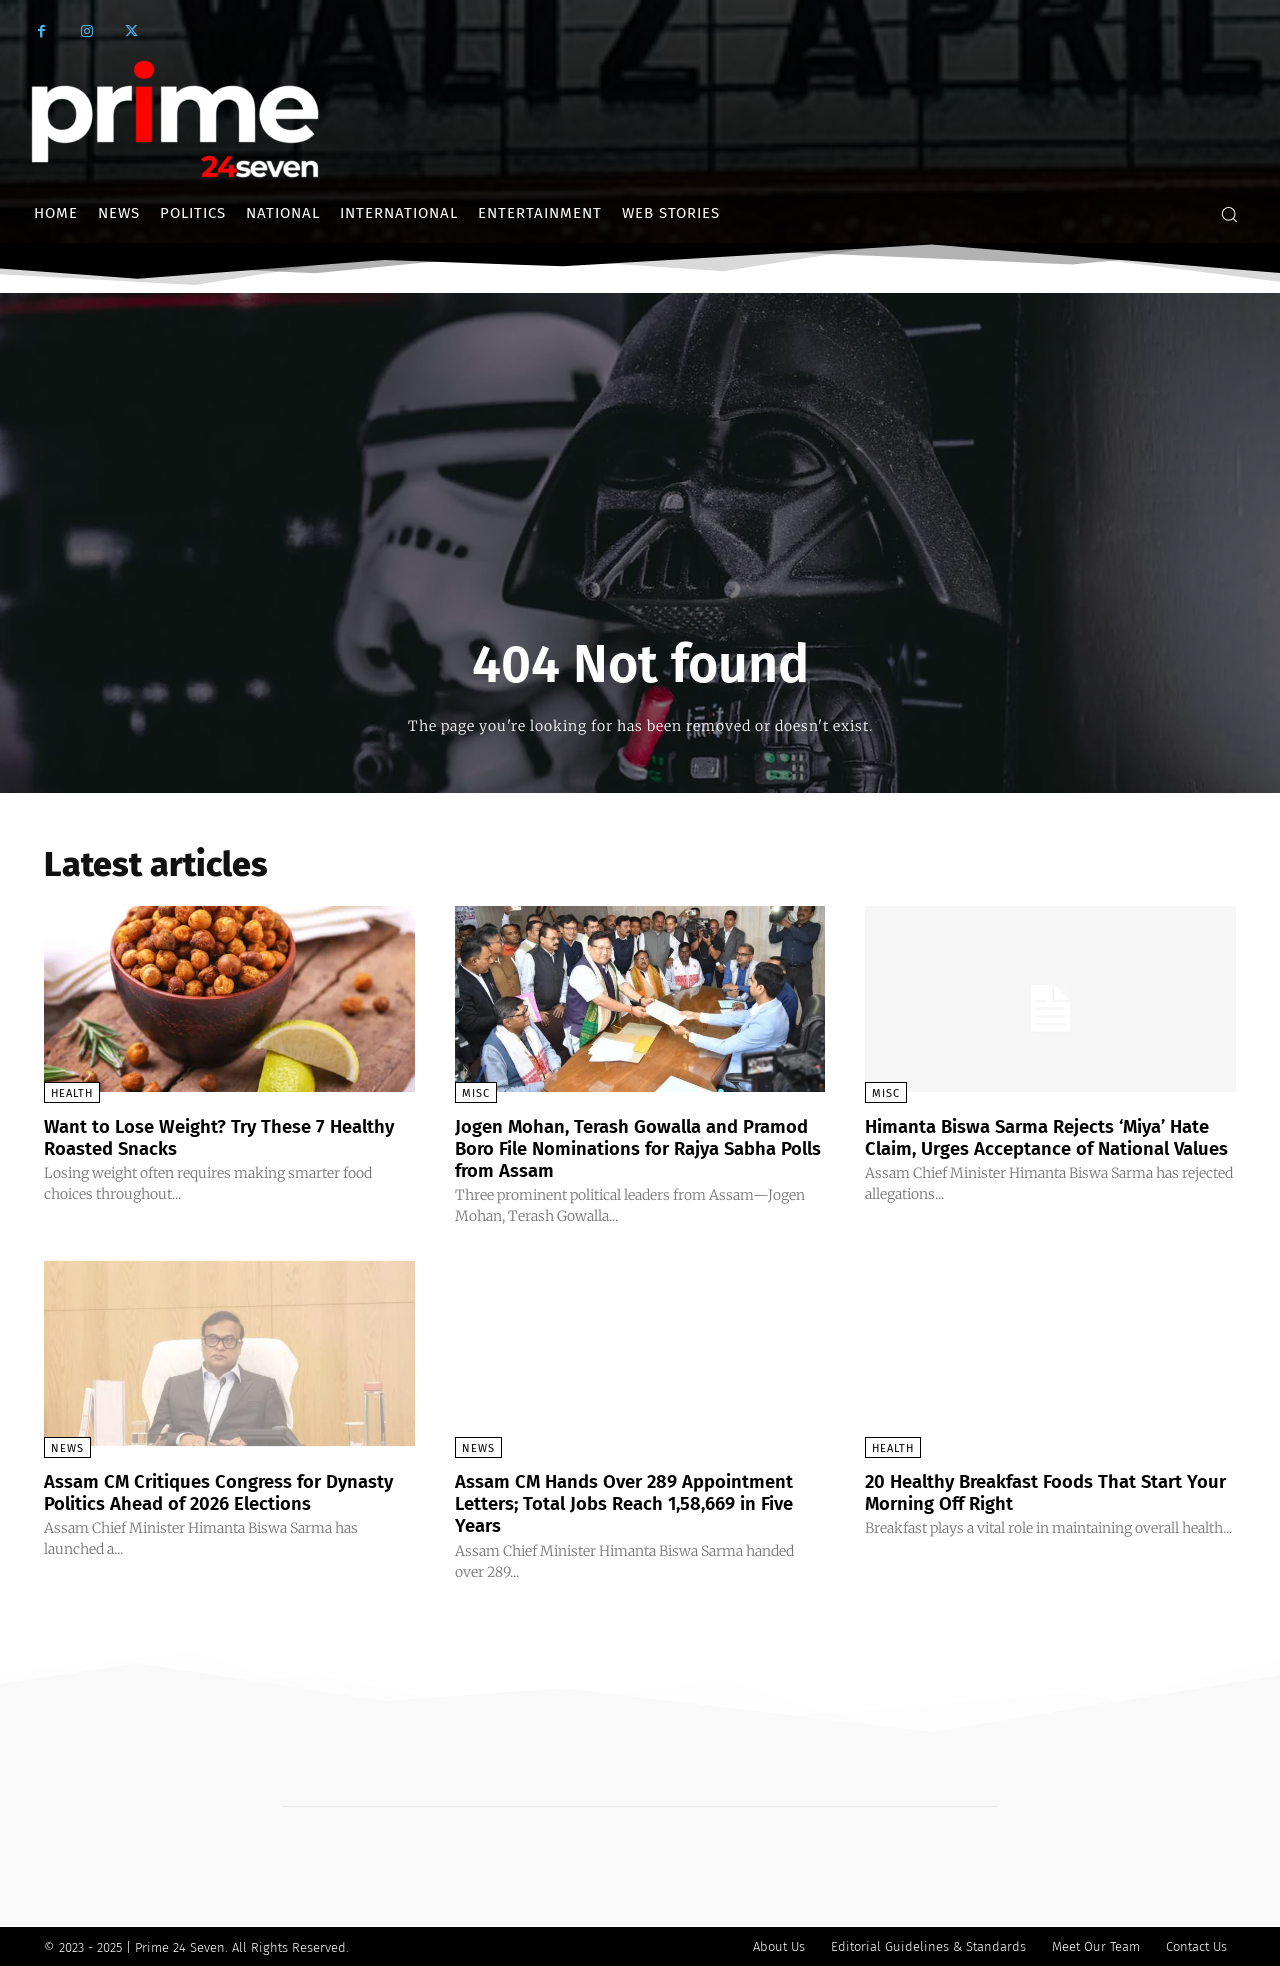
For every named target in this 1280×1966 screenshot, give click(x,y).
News (67, 1447)
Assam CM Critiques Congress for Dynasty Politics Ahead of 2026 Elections (194, 1502)
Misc (476, 1093)
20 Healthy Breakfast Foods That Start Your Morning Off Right (1039, 1491)
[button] (1229, 214)
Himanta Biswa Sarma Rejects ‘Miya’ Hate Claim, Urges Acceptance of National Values (1030, 1148)
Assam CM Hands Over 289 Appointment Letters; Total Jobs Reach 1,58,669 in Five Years (638, 1502)
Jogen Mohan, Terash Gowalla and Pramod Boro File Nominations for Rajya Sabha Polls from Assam (638, 1148)
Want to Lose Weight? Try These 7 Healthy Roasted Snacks (197, 1137)
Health (72, 1093)
